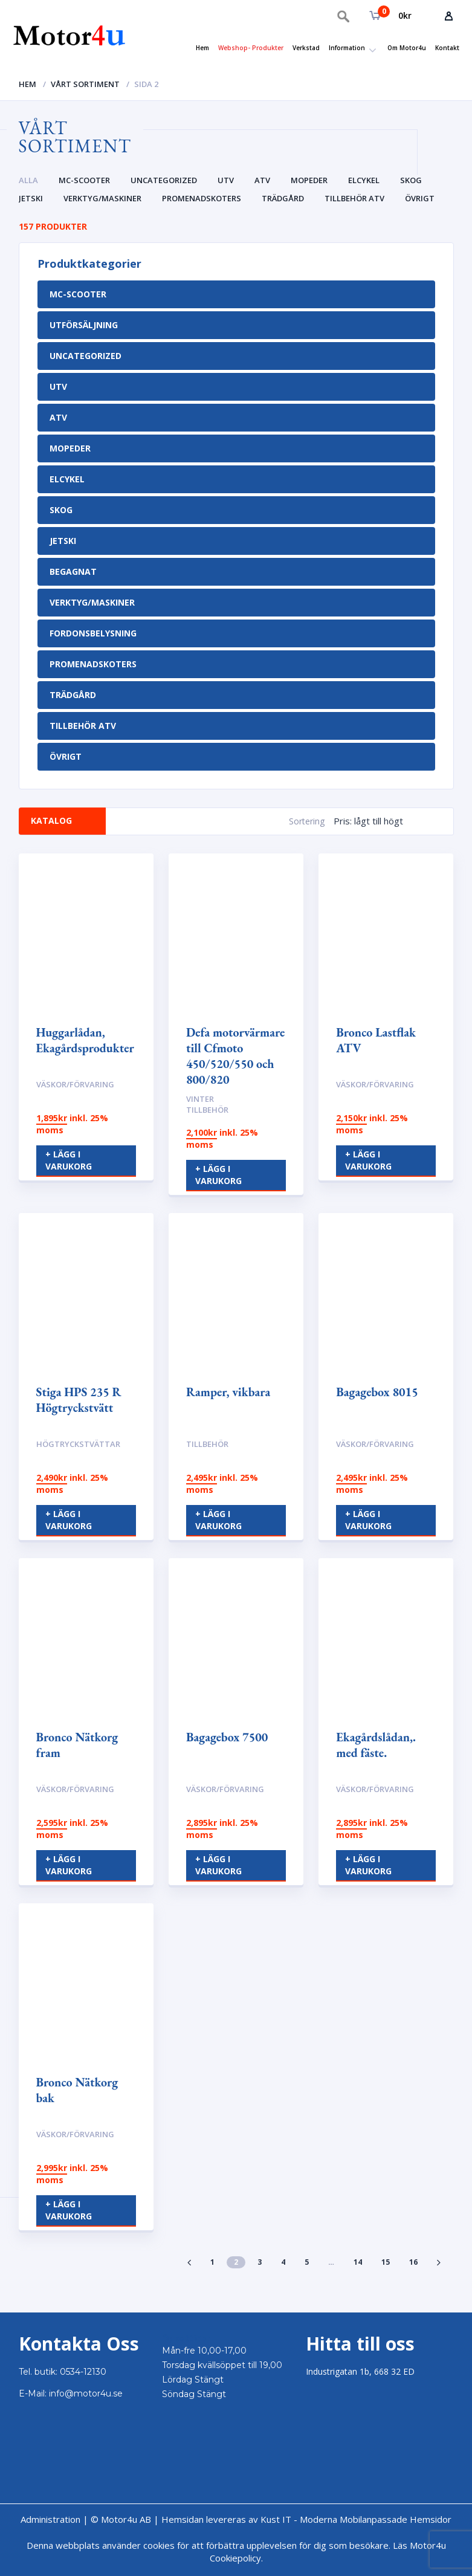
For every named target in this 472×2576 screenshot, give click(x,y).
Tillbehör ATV (354, 198)
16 (413, 2262)
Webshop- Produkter (250, 48)
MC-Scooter (84, 180)
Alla (28, 180)
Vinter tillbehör (207, 1104)
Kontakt (447, 48)
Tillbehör (207, 1443)
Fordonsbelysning (93, 633)
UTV (226, 180)
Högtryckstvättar (78, 1443)
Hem (202, 48)
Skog (411, 180)
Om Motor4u (406, 48)
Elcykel (364, 180)
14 (358, 2262)
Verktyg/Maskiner (102, 198)
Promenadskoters (201, 198)
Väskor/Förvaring (75, 1084)
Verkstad (306, 48)
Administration (50, 2519)
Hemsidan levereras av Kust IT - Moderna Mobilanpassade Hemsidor (306, 2519)
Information (347, 48)
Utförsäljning (84, 325)
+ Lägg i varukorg (68, 1160)
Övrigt (420, 198)
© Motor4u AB (119, 2519)
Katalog (52, 820)
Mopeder (309, 180)
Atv (262, 180)
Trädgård (283, 198)
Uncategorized (164, 180)
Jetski (31, 198)
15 (385, 2262)
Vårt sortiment (85, 84)
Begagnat (73, 571)
